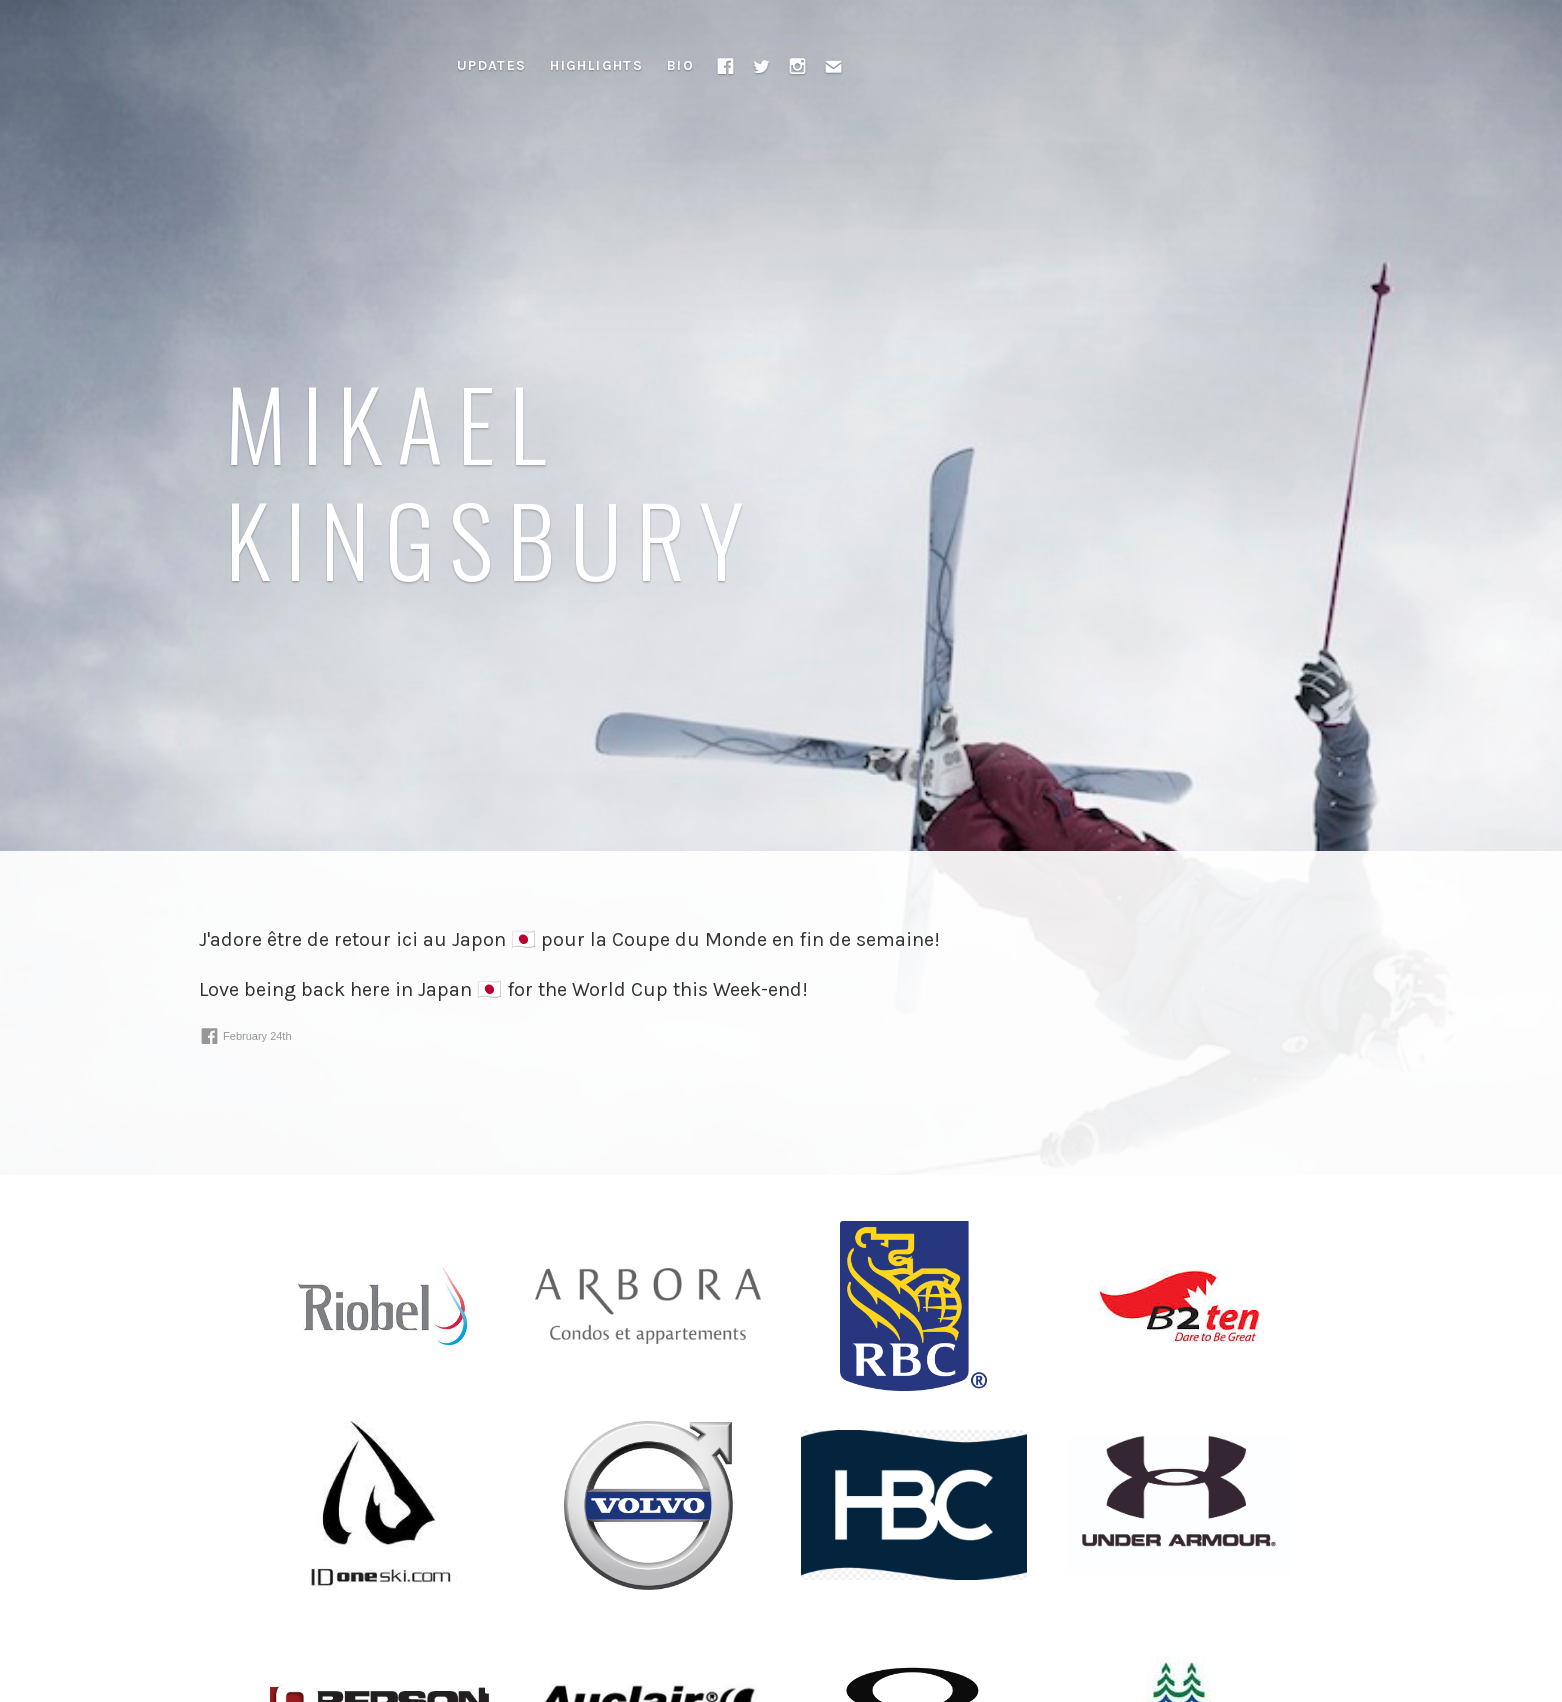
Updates (492, 65)
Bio (680, 65)
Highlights (596, 65)
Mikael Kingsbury (491, 479)
